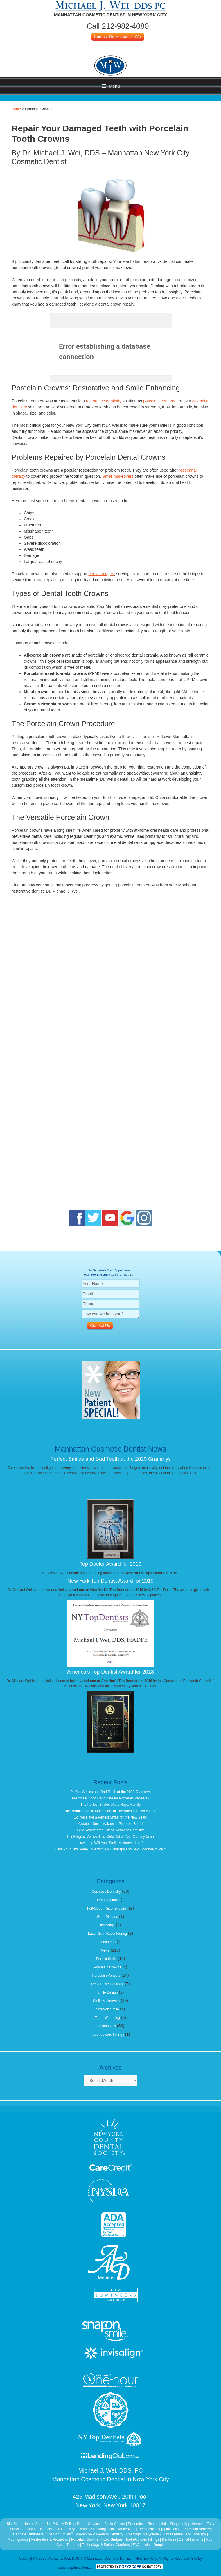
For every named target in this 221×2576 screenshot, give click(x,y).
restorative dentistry (103, 401)
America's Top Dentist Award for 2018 (110, 1672)
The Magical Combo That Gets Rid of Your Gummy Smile (111, 1836)
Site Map (13, 2524)
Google (159, 2545)
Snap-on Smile (107, 2009)
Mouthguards (18, 2539)
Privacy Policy (63, 2524)
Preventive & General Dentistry (100, 2534)
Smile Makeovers (106, 2001)
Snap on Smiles (60, 2534)
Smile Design (107, 1992)
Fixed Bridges (112, 2539)
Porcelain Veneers (106, 1976)
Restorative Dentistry (107, 1984)
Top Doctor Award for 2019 (110, 1564)
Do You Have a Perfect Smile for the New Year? (110, 1817)
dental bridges (101, 573)
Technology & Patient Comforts (106, 2545)
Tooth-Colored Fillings (142, 2539)
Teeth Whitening (107, 2018)
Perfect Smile (106, 1959)
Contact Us (33, 2529)
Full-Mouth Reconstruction (107, 1908)
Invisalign (107, 1925)
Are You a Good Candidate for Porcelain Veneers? (111, 1798)
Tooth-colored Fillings (107, 2034)
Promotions (136, 2524)
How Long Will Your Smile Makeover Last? (110, 1843)
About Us (42, 2524)
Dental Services (89, 2524)
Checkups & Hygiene (143, 2534)
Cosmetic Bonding (92, 2529)
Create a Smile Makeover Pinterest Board (110, 1824)
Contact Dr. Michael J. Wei (118, 36)
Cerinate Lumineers (28, 2534)
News (105, 1950)
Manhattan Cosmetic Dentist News (110, 1449)
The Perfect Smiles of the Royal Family (110, 1805)
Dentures (169, 2539)
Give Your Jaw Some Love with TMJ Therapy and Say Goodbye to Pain (110, 1849)
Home (16, 109)
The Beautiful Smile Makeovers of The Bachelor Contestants (110, 1811)
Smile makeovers (117, 476)
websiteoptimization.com (77, 2568)
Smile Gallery (114, 2524)
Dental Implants (107, 1900)
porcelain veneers (159, 401)
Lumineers (107, 1942)
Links (146, 2545)
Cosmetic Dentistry (106, 1892)
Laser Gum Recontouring (107, 1934)
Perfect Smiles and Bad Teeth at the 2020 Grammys (110, 1459)
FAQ (136, 2545)
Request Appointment (187, 2524)
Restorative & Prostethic (49, 2539)
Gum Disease (107, 1917)
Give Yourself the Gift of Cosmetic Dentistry (110, 1830)
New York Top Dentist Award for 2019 (110, 1581)
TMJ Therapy (196, 2534)
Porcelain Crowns (107, 1967)
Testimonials (106, 2026)
